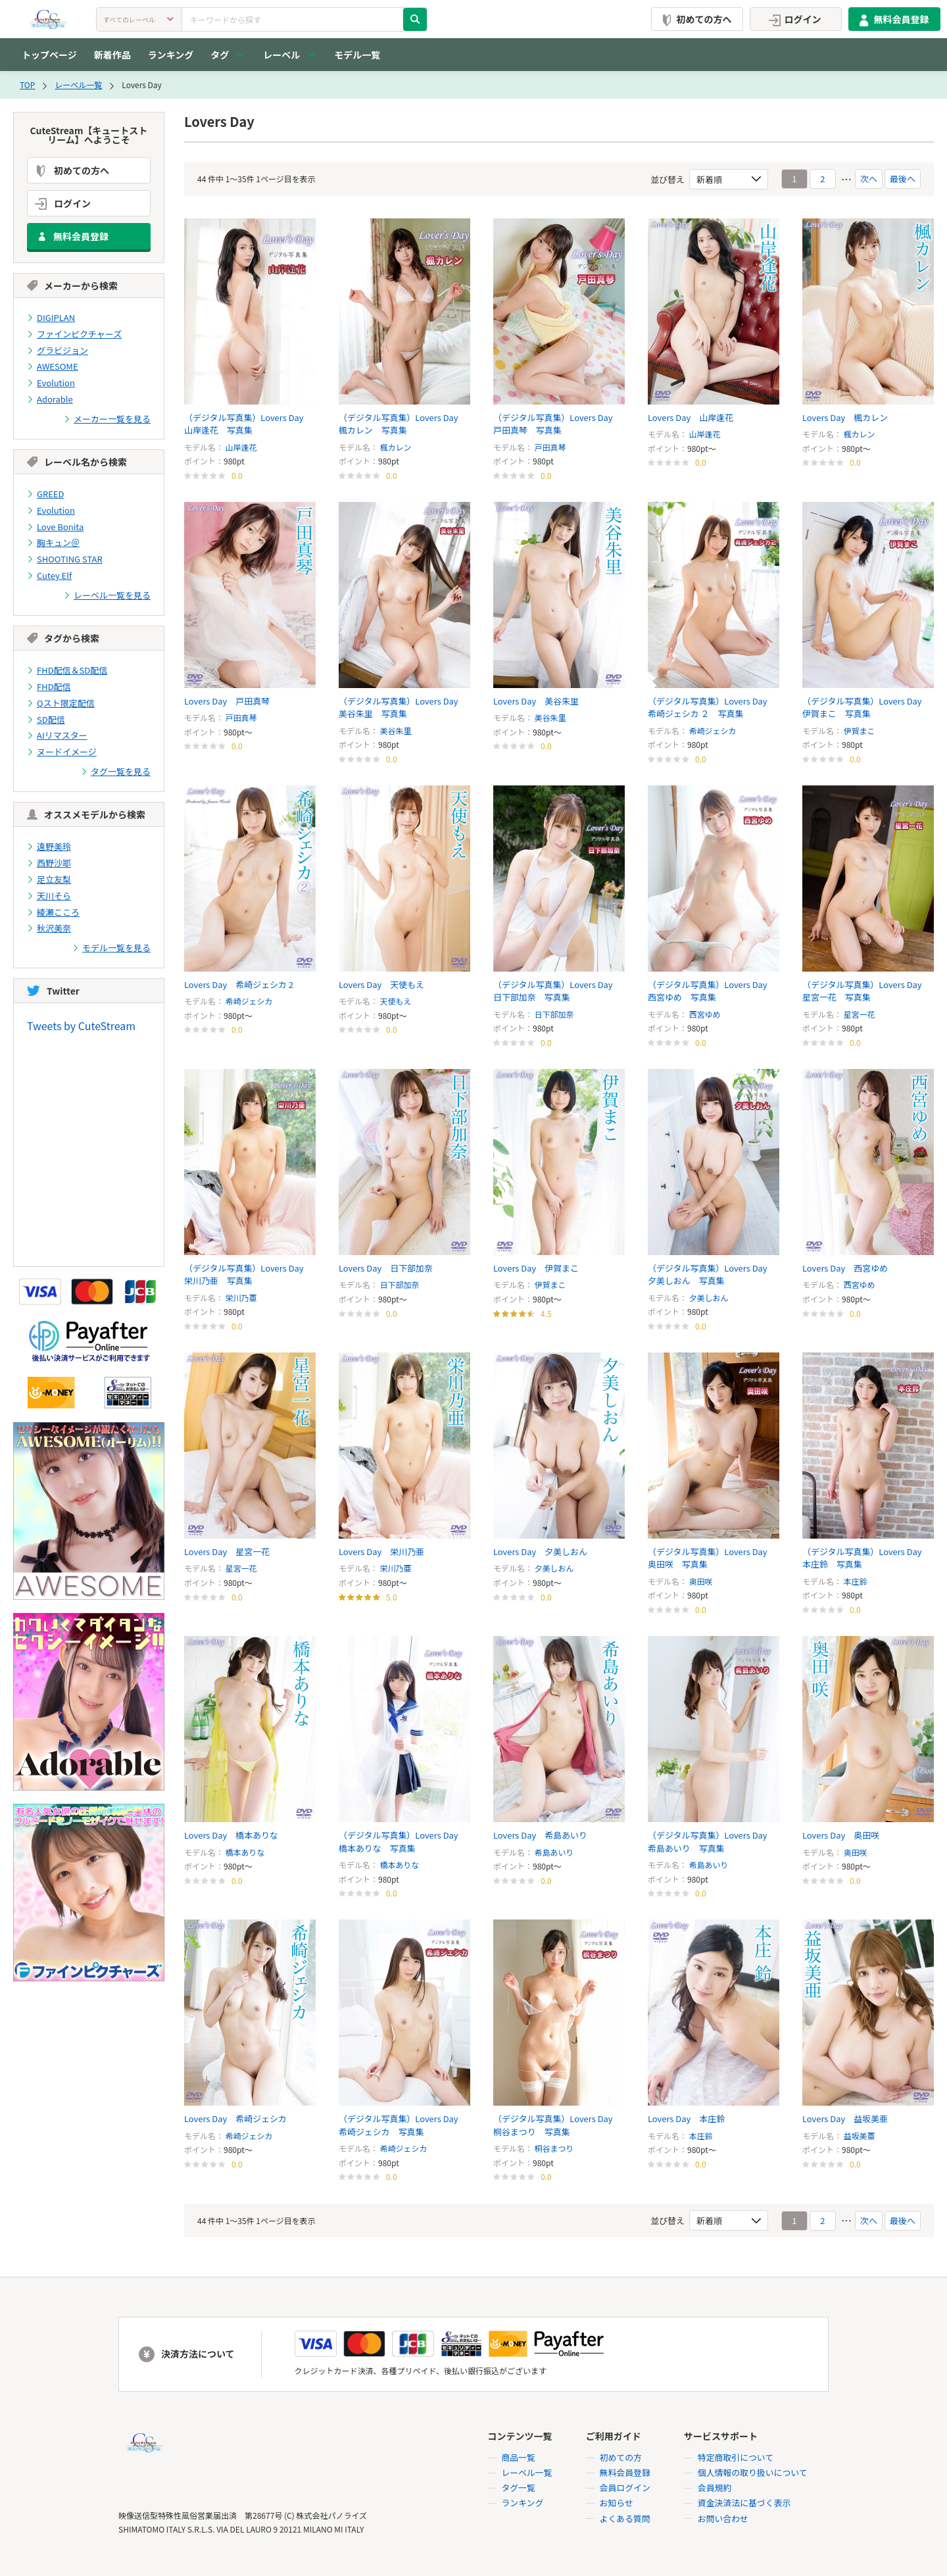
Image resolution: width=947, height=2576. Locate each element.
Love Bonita (55, 524)
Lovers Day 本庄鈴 (686, 2119)
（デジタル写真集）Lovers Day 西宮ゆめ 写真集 (712, 991)
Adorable (50, 397)
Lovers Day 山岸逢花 (691, 417)
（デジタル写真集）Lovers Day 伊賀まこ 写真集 (866, 707)
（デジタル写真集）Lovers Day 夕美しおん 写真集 (712, 1274)
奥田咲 (701, 1581)
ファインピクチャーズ (74, 333)
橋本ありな (245, 1852)
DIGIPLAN (51, 317)
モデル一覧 (357, 54)
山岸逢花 (241, 447)
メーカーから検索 (72, 285)
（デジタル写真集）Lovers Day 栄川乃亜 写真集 (248, 1274)
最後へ (902, 178)
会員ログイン (624, 2489)
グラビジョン (57, 349)
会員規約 (714, 2489)
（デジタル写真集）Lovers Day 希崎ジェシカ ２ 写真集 (712, 707)
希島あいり (554, 1852)
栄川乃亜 (241, 1297)
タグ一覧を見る (116, 766)
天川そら (49, 889)
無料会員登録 (891, 19)
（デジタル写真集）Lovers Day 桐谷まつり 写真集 (557, 2126)
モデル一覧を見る (111, 941)
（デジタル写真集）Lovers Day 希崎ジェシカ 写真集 (403, 2126)
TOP (27, 84)
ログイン (793, 19)
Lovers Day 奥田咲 (841, 1835)
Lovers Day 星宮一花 (227, 1551)
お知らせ (616, 2504)
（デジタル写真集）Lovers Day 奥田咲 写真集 (712, 1558)
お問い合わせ (722, 2519)
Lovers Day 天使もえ (382, 984)
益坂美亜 (859, 2135)
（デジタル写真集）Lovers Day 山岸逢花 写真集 (248, 424)
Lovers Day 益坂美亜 (845, 2119)
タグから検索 (63, 634)
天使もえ (396, 1000)
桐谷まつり (554, 2148)
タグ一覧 (518, 2489)
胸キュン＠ (53, 540)
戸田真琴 (550, 447)
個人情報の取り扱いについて (752, 2473)
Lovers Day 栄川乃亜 (382, 1551)
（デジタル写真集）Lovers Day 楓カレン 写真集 (403, 424)
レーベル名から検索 (77, 459)
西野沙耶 (49, 857)
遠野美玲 (49, 841)
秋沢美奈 (49, 922)
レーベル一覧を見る (107, 591)
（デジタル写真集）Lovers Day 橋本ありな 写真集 (403, 1842)
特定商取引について (735, 2458)
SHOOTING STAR (65, 556)
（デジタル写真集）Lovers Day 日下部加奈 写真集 (557, 991)
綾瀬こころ (53, 905)
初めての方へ (694, 19)
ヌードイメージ (62, 747)
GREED (45, 491)
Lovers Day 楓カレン (845, 417)
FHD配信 (49, 682)
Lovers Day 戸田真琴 (227, 701)
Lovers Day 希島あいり (540, 1835)
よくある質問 (624, 2519)
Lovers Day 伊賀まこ (536, 1268)
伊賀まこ (859, 730)
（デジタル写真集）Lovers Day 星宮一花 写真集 (866, 991)
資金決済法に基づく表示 (744, 2504)
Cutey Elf (49, 572)
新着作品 (112, 54)
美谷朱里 (396, 730)
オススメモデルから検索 (86, 809)
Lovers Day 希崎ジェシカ (235, 2119)
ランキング (171, 54)
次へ (868, 178)
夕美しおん (709, 1297)
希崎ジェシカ (713, 730)
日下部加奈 (554, 1014)
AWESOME (52, 365)
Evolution (51, 382)
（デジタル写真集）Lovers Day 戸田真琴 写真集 (557, 424)
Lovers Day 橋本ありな (231, 1835)
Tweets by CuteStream (81, 1019)
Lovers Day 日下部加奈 (386, 1268)
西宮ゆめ (705, 1014)
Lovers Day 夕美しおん (540, 1551)
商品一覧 (518, 2458)
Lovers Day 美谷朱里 (536, 701)
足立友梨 (49, 873)
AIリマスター (57, 731)
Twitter (53, 984)
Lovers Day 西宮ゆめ (845, 1268)
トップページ (49, 54)
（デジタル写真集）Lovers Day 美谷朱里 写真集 (403, 707)
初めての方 (620, 2458)
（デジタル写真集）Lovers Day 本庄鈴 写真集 (866, 1558)
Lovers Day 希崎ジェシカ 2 (239, 984)
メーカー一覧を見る (107, 417)
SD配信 (46, 714)
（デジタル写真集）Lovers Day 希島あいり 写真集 (712, 1842)
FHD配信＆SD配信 (67, 666)
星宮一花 (859, 1014)
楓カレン (396, 447)
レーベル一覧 (78, 84)
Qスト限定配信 (61, 699)
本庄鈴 (855, 1581)
